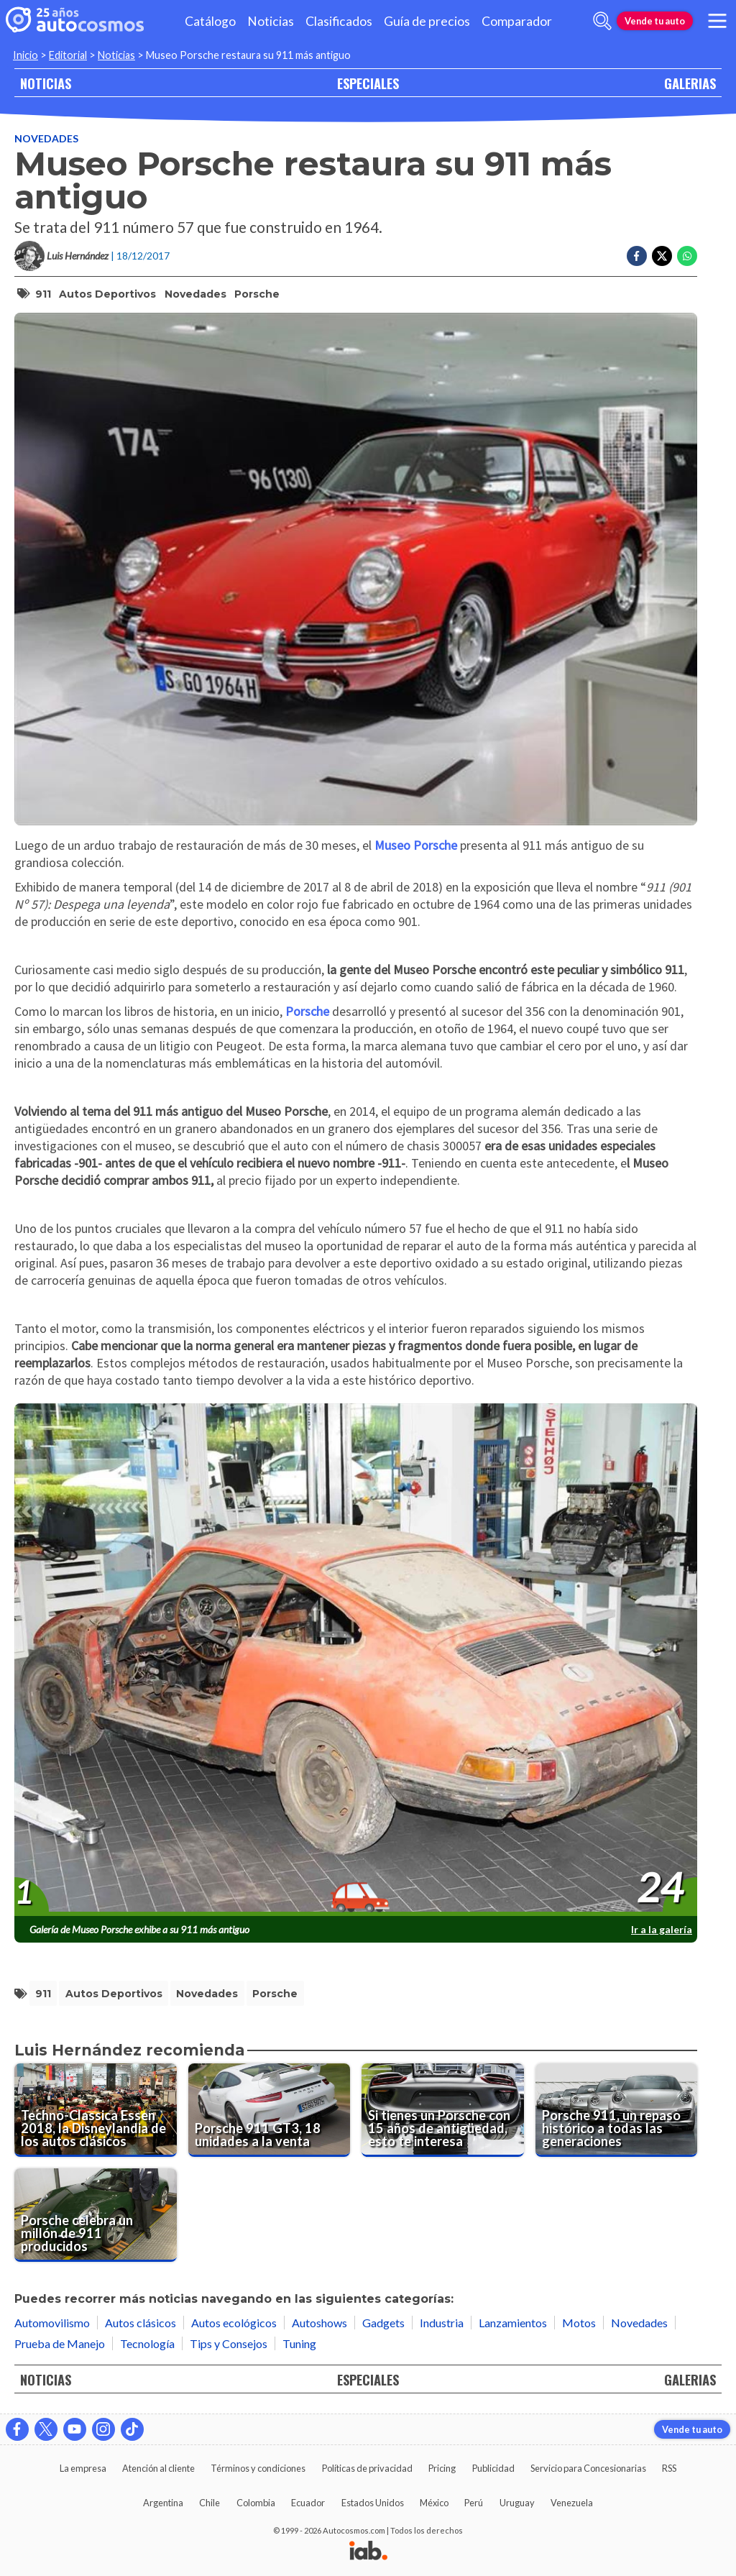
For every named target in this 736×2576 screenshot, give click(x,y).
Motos (579, 2322)
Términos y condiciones (258, 2468)
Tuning (299, 2343)
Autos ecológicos (234, 2322)
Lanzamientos (513, 2322)
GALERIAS (690, 83)
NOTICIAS (45, 83)
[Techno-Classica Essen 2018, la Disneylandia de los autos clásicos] (95, 2110)
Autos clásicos (140, 2322)
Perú (473, 2502)
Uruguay (517, 2502)
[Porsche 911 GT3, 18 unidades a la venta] (269, 2110)
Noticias (270, 21)
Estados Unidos (372, 2502)
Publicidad (493, 2468)
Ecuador (308, 2502)
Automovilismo (52, 2322)
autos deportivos (107, 294)
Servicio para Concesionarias (588, 2468)
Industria (442, 2322)
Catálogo (210, 21)
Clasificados (338, 21)
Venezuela (572, 2502)
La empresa (83, 2468)
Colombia (255, 2502)
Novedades (46, 138)
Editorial (68, 55)
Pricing (442, 2468)
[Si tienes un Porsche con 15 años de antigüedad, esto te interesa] (443, 2110)
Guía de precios (427, 21)
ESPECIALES (368, 83)
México (434, 2502)
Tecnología (147, 2343)
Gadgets (383, 2322)
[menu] (717, 21)
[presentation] (355, 1660)
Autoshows (319, 2322)
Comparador (517, 21)
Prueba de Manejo (59, 2343)
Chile (209, 2502)
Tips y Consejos (228, 2343)
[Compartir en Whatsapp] (687, 256)
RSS (669, 2468)
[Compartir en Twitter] (662, 256)
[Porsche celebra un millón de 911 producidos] (95, 2215)
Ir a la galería (661, 1929)
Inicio (25, 55)
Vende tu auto (655, 21)
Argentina (163, 2502)
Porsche (257, 294)
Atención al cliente (158, 2468)
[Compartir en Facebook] (637, 256)
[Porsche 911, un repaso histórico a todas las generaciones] (616, 2110)
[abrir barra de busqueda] (602, 20)
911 (43, 294)
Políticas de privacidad (367, 2468)
